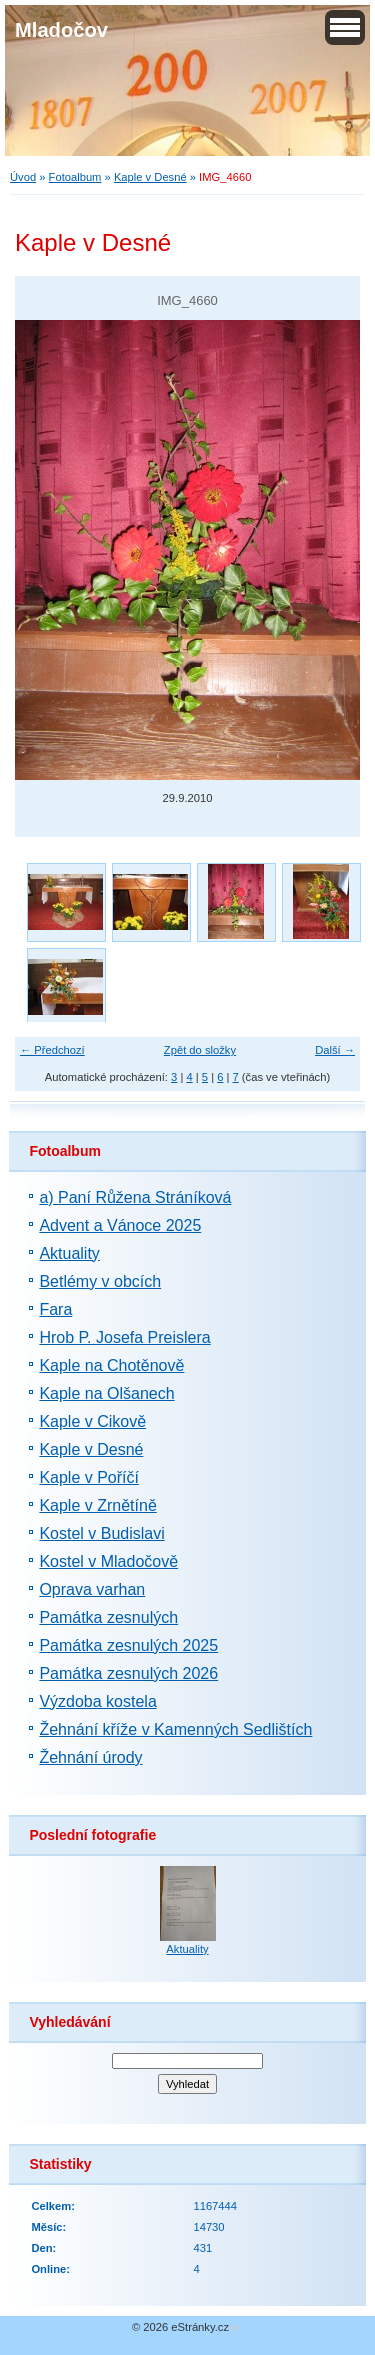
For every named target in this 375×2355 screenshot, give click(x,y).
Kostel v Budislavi (101, 1533)
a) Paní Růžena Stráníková (135, 1197)
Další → (335, 1050)
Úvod (23, 177)
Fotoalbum (75, 177)
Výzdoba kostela (97, 1701)
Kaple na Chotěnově (111, 1365)
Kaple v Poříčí (89, 1477)
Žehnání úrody (90, 1757)
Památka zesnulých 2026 (128, 1673)
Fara (55, 1309)
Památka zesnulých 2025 (128, 1645)
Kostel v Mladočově (108, 1561)
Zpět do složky (200, 1050)
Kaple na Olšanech (106, 1393)
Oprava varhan (92, 1589)
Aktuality (69, 1253)
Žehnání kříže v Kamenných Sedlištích (175, 1729)
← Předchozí (52, 1050)
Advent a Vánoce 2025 (120, 1225)
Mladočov (61, 30)
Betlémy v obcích (100, 1281)
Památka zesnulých (108, 1617)
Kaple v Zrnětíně (97, 1505)
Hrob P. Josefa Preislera (124, 1337)
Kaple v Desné (150, 177)
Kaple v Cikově (92, 1421)
